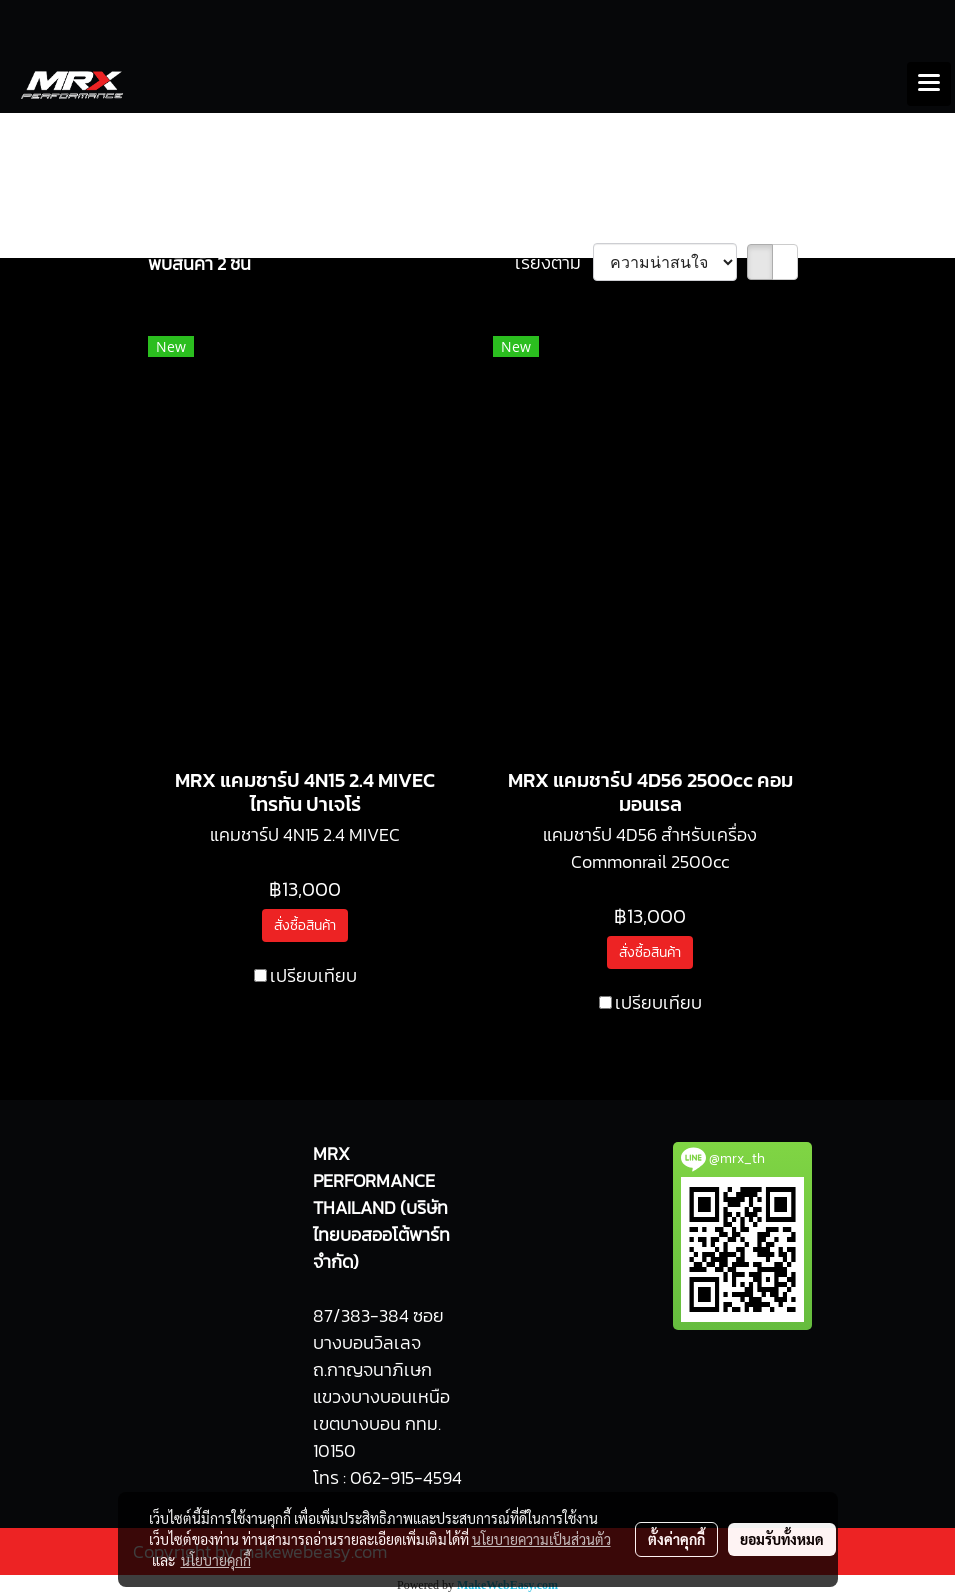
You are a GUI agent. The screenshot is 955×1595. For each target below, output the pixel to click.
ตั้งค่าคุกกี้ (676, 1539)
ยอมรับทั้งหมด (782, 1539)
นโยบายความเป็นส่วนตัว (541, 1539)
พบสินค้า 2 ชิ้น (199, 263)
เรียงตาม (554, 262)
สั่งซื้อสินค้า (305, 925)
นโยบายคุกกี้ (216, 1560)
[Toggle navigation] (929, 84)
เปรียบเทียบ (313, 975)
